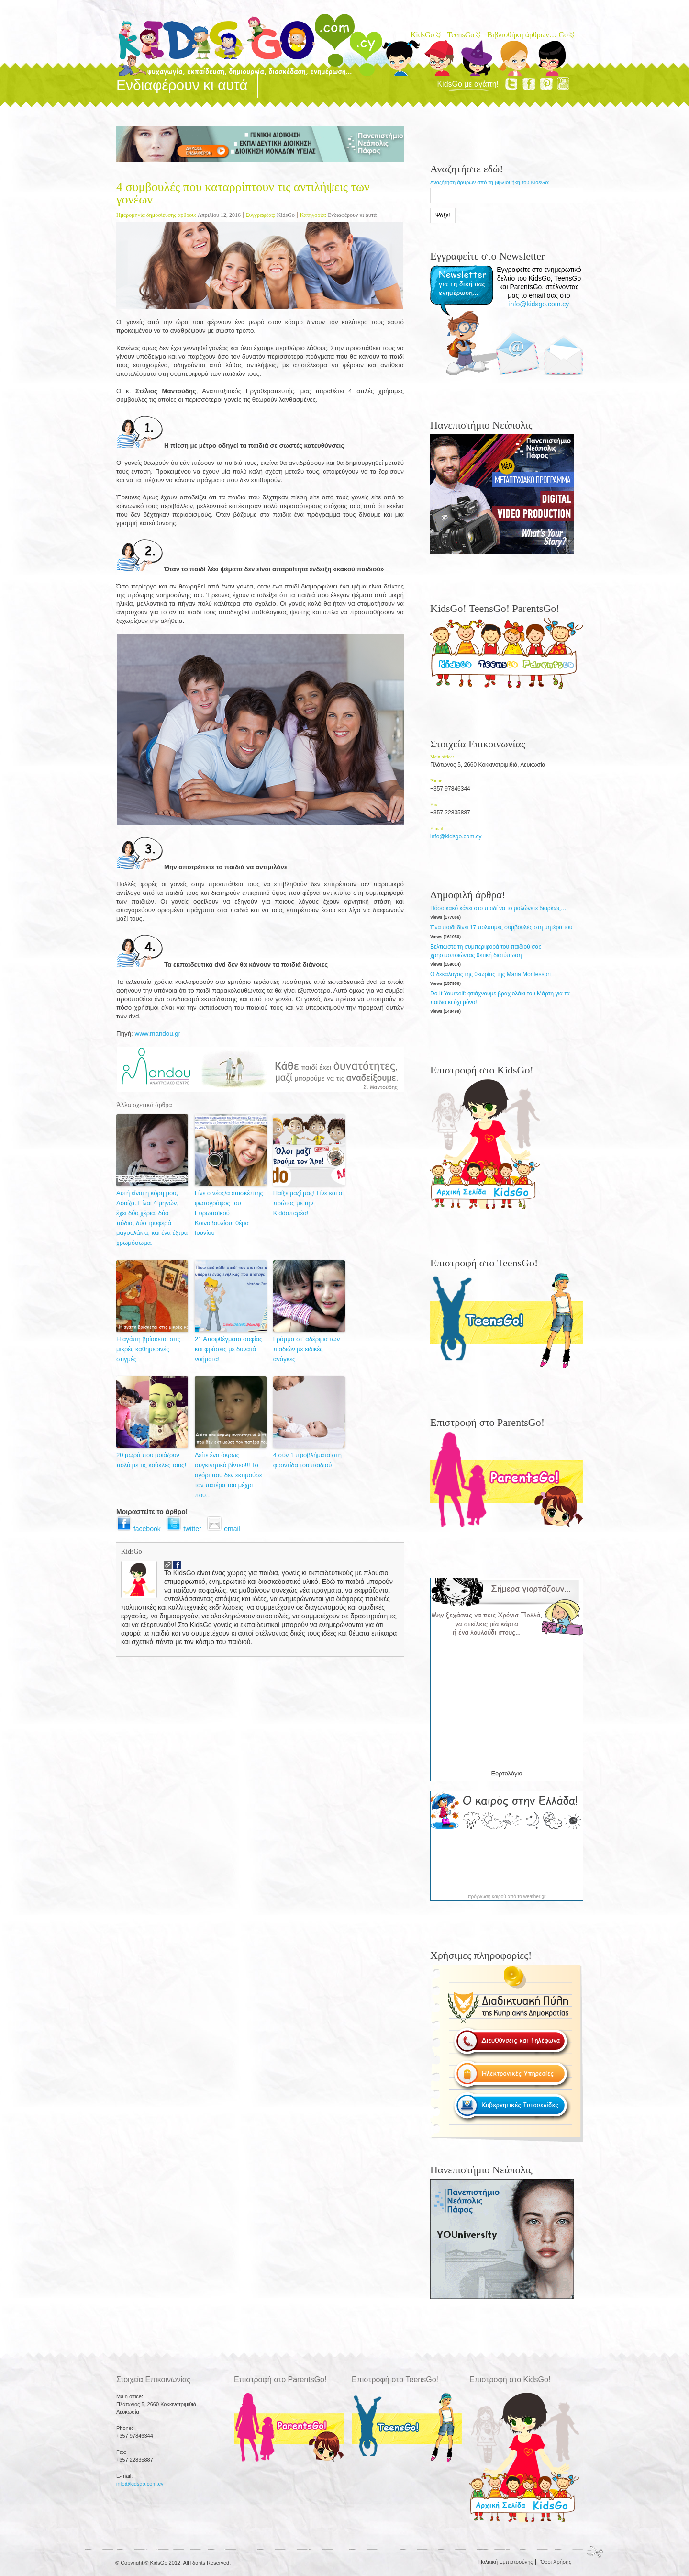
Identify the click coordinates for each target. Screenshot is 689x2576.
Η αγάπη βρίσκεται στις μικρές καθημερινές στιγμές (148, 1349)
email (225, 1529)
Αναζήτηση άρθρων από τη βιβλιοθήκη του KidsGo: (490, 182)
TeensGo (463, 35)
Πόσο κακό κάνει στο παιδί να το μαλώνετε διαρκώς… (498, 908)
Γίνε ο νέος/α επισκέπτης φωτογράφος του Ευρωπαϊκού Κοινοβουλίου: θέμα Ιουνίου (229, 1212)
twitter (186, 1529)
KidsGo (425, 35)
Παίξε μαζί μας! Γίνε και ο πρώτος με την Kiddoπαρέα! (307, 1203)
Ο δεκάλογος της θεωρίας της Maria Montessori (490, 974)
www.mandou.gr (158, 1033)
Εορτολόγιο (506, 1773)
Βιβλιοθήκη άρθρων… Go (530, 35)
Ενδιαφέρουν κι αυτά (352, 215)
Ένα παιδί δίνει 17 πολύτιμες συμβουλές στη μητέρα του (501, 927)
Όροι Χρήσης (556, 2562)
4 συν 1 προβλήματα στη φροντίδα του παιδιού (307, 1460)
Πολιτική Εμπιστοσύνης (505, 2562)
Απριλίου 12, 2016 (219, 215)
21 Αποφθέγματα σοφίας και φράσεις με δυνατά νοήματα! (228, 1349)
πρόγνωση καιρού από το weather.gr (507, 1896)
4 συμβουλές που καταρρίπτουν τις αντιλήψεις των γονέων (243, 193)
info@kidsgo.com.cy (539, 304)
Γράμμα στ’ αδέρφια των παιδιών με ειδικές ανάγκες (306, 1349)
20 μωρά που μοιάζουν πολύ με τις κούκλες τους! (151, 1460)
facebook (141, 1529)
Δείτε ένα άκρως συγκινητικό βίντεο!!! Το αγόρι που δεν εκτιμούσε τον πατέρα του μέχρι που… (228, 1474)
